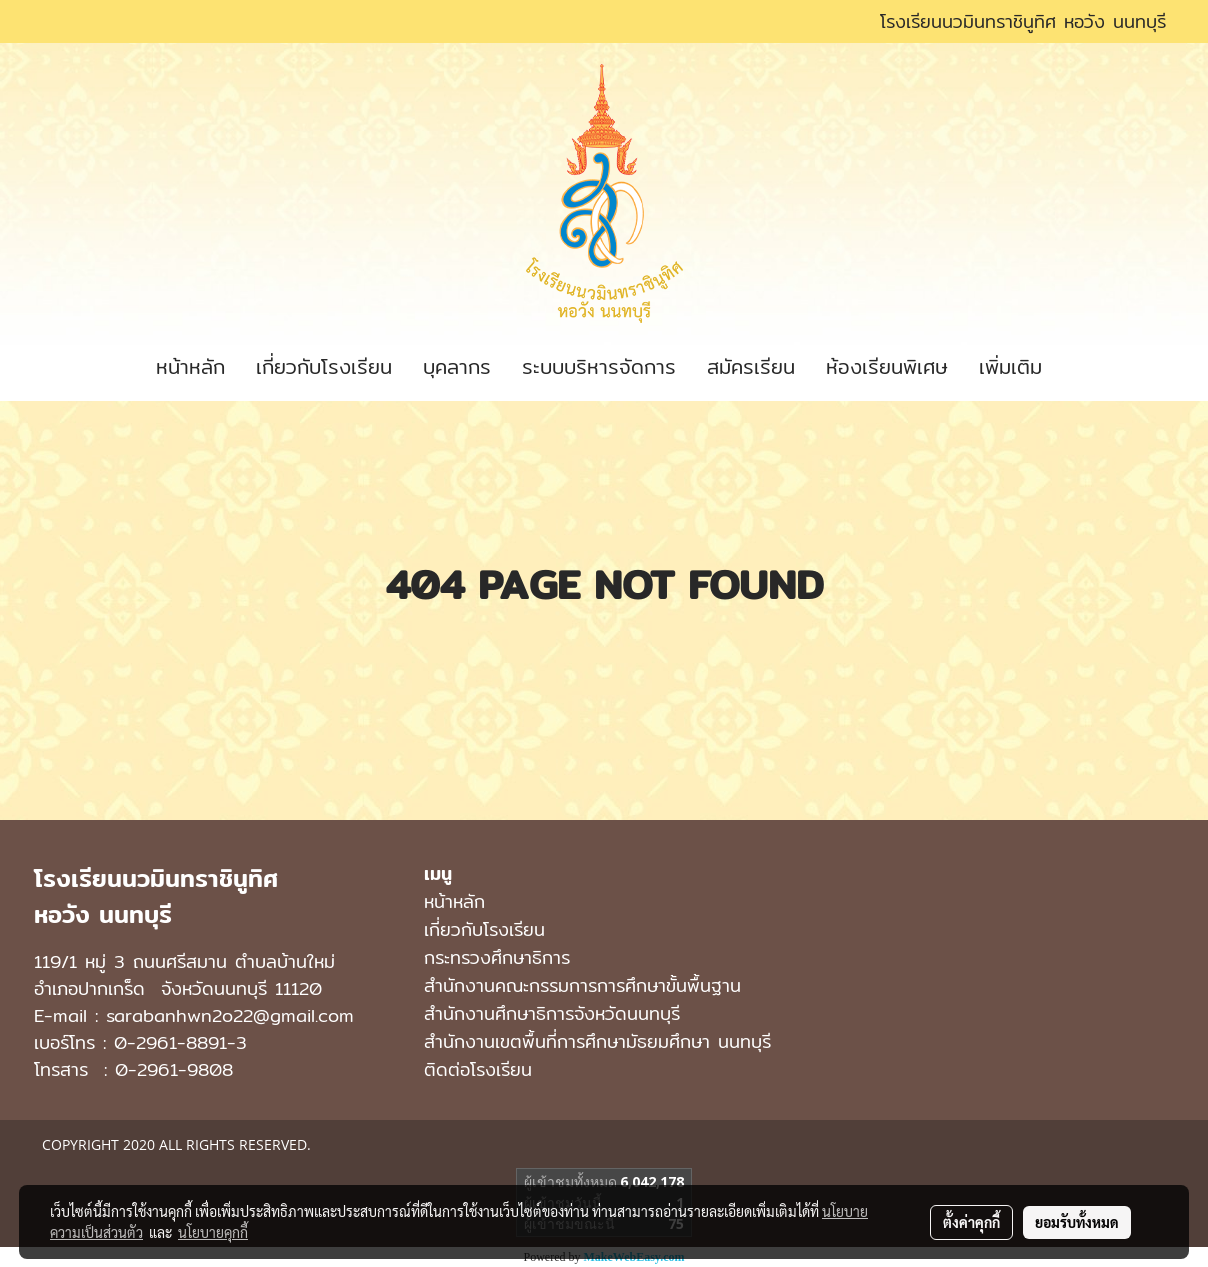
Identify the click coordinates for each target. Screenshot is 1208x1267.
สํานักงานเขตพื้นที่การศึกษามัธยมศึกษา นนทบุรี (597, 1041)
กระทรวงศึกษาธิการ (497, 957)
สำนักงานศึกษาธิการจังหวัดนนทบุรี (552, 1013)
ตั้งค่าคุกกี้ (971, 1222)
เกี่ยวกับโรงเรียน (324, 366)
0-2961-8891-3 (180, 1042)
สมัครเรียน (751, 366)
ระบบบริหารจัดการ (599, 366)
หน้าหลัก (190, 366)
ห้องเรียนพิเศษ (887, 366)
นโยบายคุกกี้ (213, 1232)
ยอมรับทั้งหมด (1077, 1222)
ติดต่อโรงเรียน (478, 1069)
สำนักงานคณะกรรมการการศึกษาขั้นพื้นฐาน (582, 985)
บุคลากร (457, 366)
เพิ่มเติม (1010, 366)
